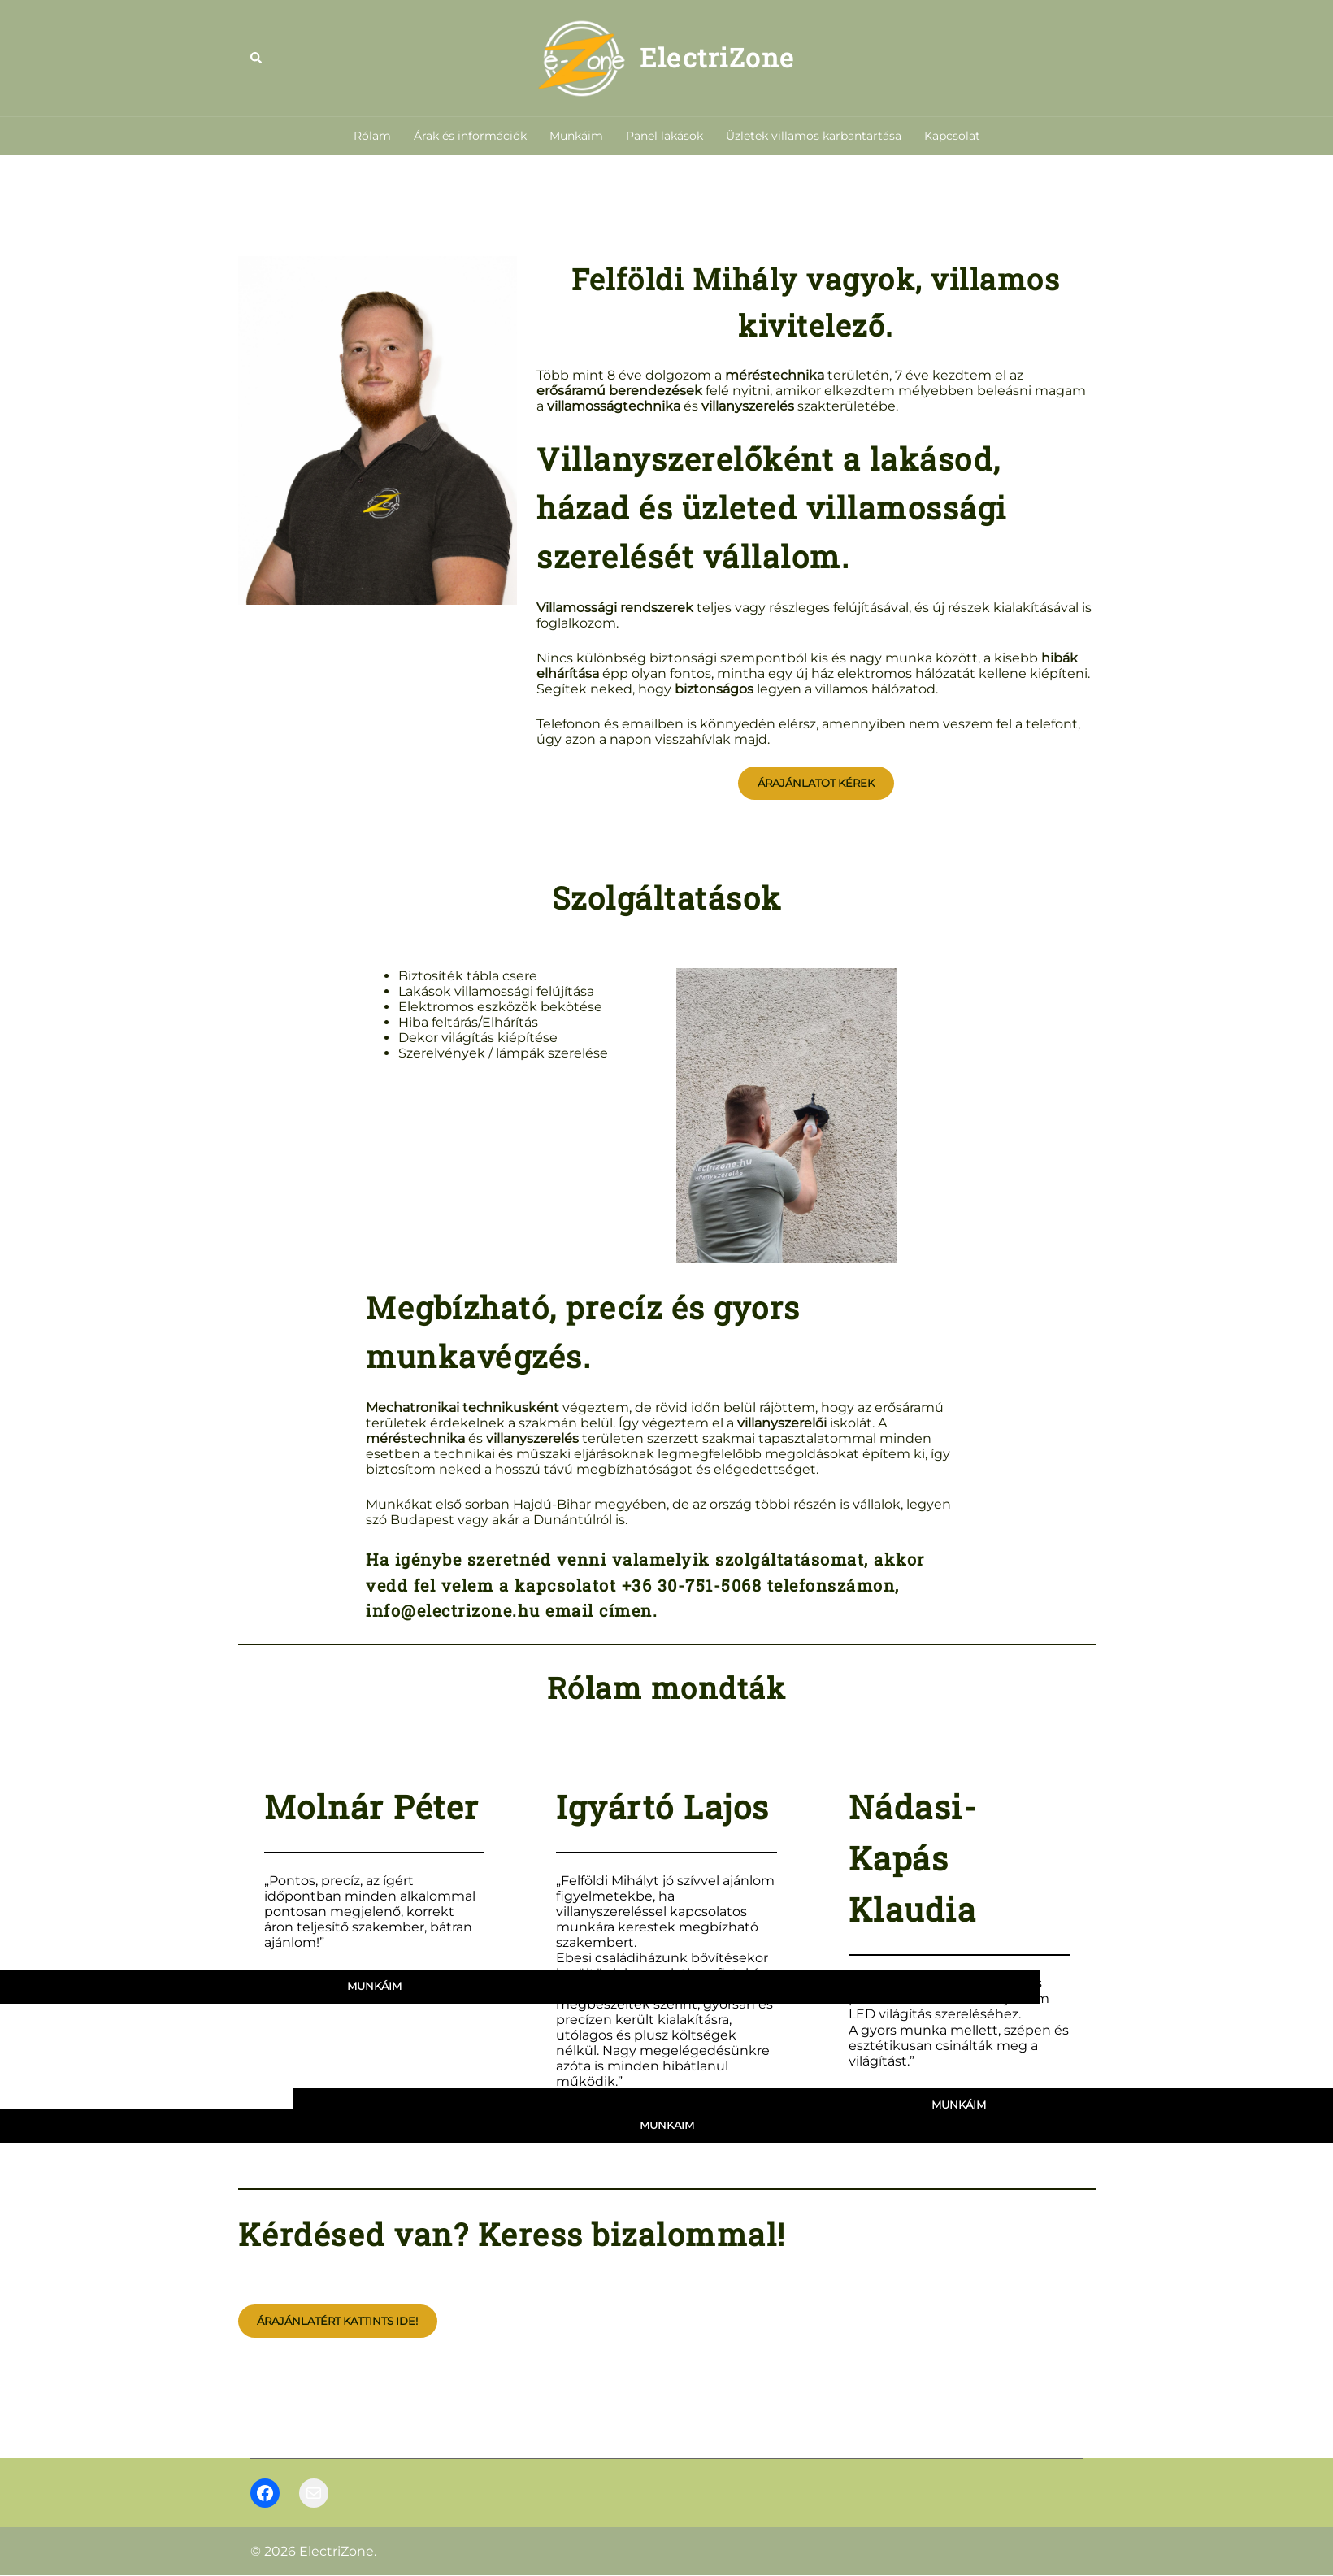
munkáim (667, 2125)
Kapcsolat (952, 136)
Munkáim (576, 136)
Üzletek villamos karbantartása (813, 136)
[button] (256, 57)
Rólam (372, 136)
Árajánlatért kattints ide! (337, 2320)
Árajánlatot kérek (816, 782)
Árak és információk (470, 136)
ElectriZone (717, 57)
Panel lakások (664, 136)
